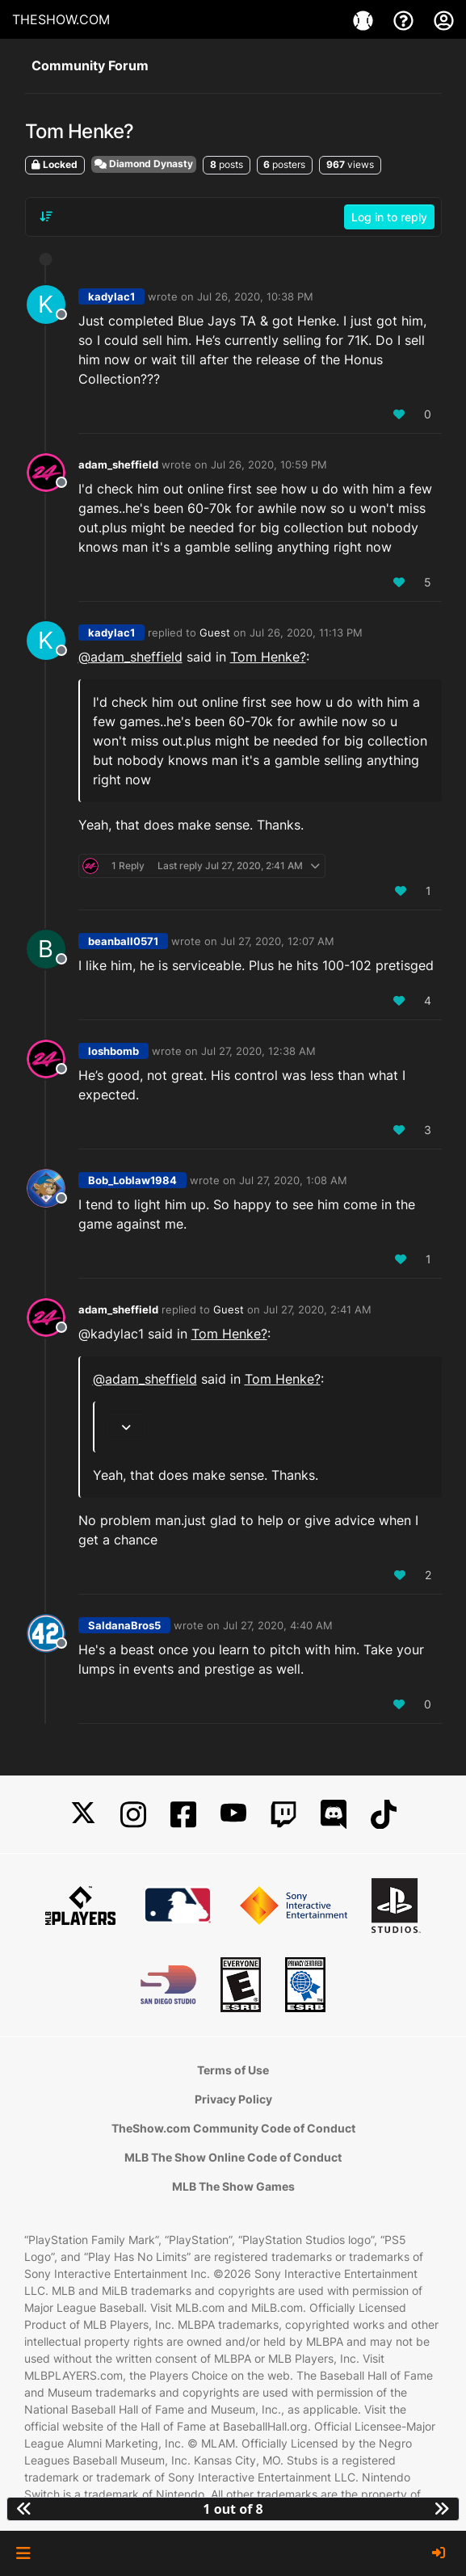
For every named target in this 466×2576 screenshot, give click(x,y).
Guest (214, 632)
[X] (83, 1815)
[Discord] (333, 1815)
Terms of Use (233, 2070)
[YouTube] (233, 1815)
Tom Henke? (268, 657)
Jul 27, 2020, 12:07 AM (277, 941)
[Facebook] (183, 1815)
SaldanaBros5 (124, 1625)
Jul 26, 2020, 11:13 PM (306, 632)
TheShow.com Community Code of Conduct (233, 2128)
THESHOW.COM (61, 19)
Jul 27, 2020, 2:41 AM (317, 1309)
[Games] (365, 19)
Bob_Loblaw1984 (132, 1180)
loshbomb (113, 1050)
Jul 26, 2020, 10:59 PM (269, 464)
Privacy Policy (233, 2099)
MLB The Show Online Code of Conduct (233, 2157)
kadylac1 (111, 296)
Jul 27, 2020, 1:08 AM (293, 1180)
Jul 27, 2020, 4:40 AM (278, 1625)
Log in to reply (389, 217)
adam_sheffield (118, 464)
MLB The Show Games (233, 2186)
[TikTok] (384, 1815)
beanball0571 (123, 941)
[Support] (405, 19)
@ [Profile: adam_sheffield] (130, 657)
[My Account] (444, 19)
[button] (23, 2553)
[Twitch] (283, 1815)
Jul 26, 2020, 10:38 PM (255, 296)
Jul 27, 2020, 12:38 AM (258, 1050)
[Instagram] (133, 1815)
